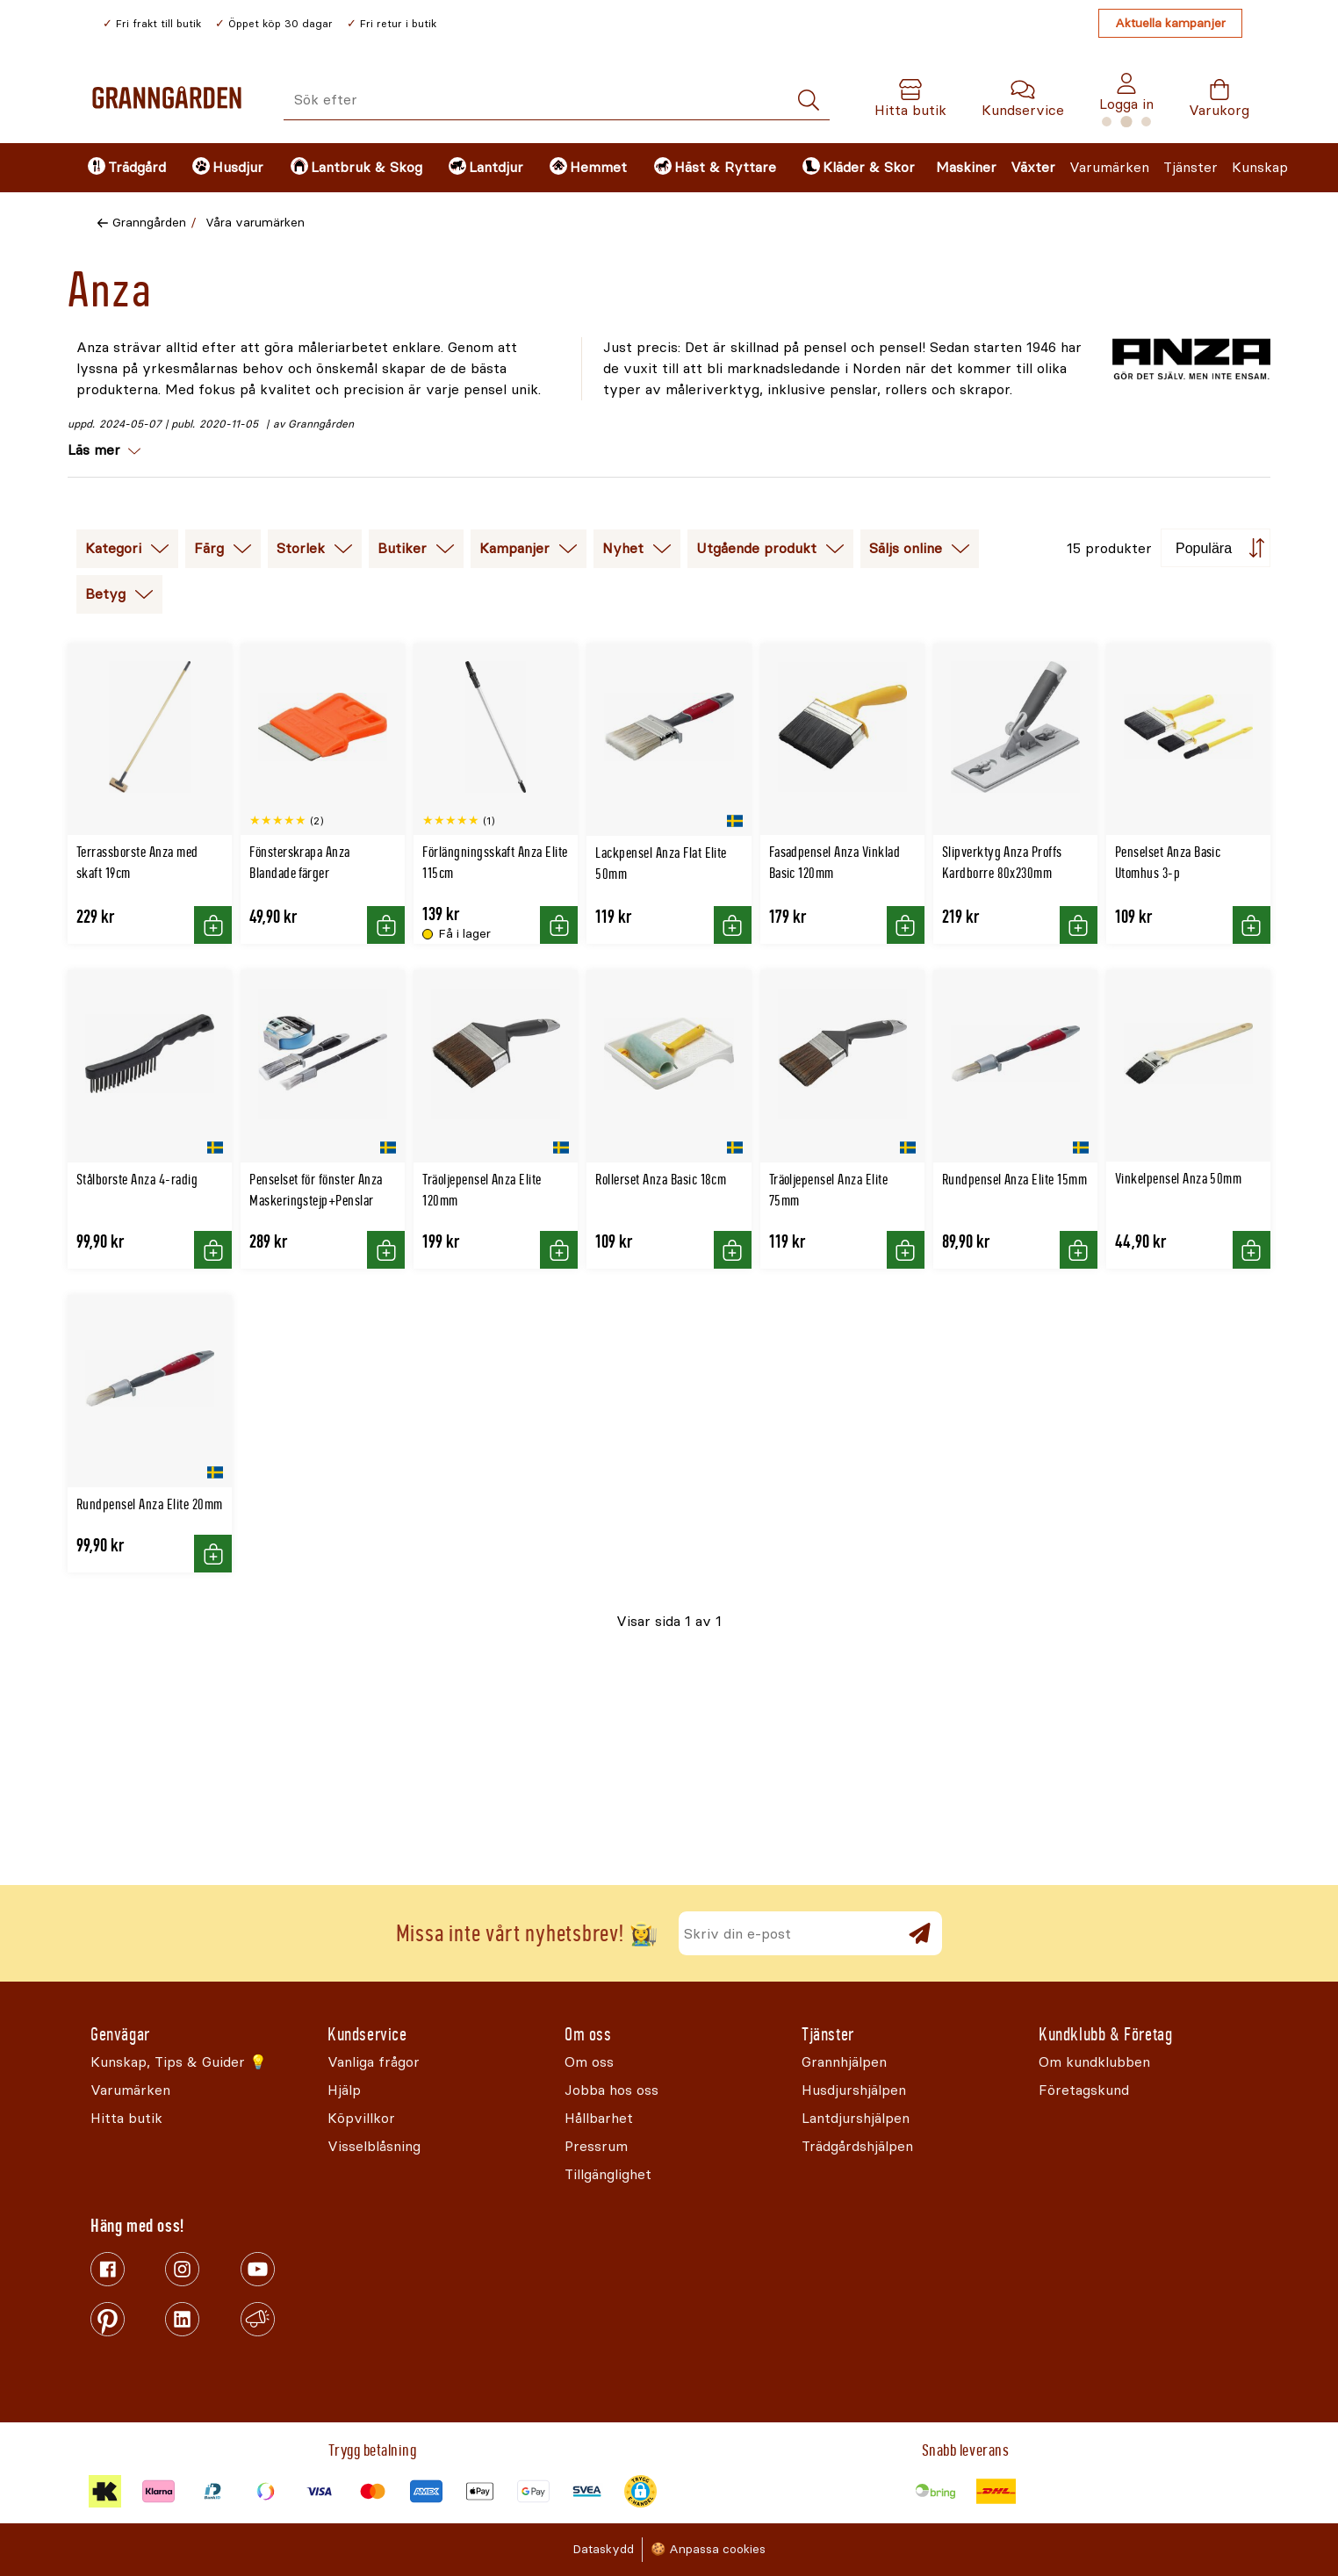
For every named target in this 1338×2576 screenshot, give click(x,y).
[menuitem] (125, 167)
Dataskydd (603, 2549)
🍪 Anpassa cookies (708, 2549)
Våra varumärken (255, 222)
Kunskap (1260, 167)
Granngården (149, 222)
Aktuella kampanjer (1170, 23)
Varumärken (1109, 167)
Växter (1033, 167)
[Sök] (808, 100)
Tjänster (1190, 167)
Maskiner (966, 167)
